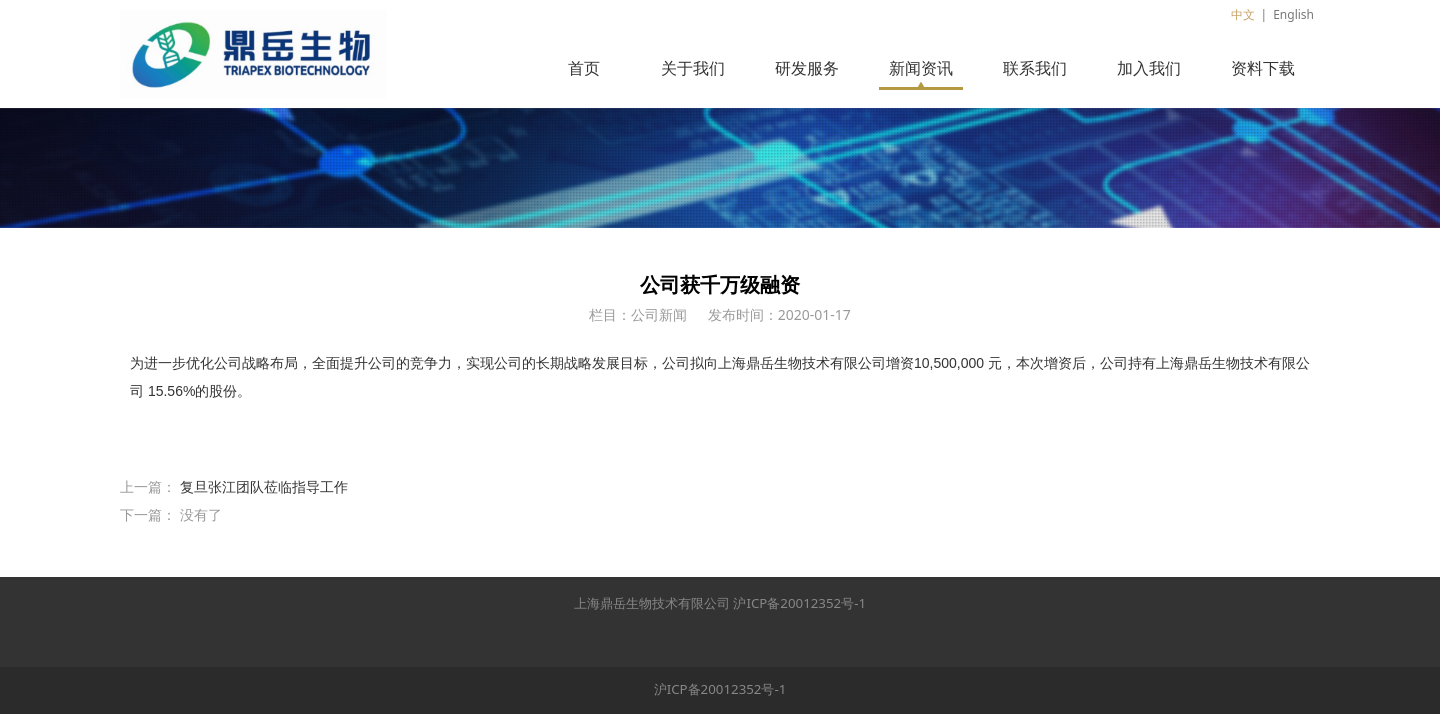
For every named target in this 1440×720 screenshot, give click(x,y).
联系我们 (1035, 68)
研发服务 (807, 68)
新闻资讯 (921, 68)
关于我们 (693, 68)
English (1293, 14)
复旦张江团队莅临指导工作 (264, 486)
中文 (1243, 14)
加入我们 (1149, 68)
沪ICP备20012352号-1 (799, 603)
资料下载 (1263, 68)
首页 (584, 68)
